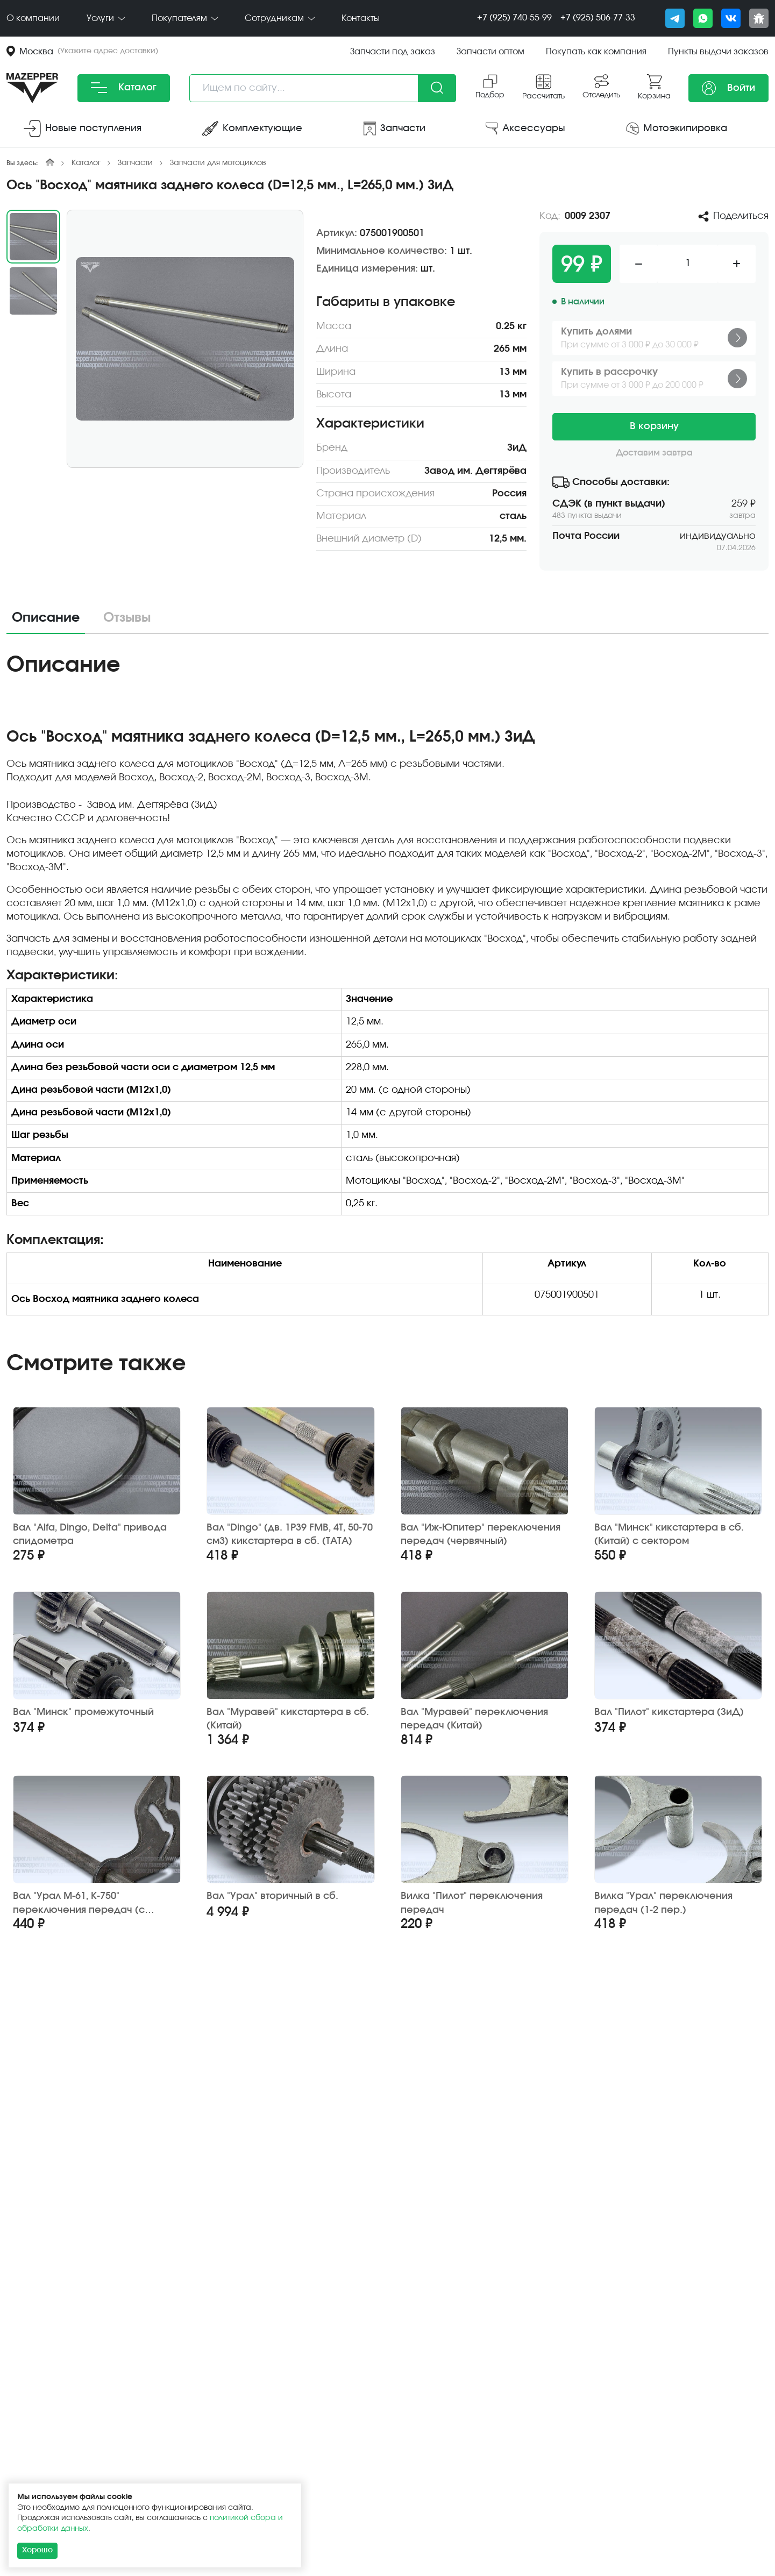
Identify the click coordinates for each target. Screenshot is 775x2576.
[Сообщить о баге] (759, 18)
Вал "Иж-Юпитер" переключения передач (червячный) (480, 1534)
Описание (46, 617)
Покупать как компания (596, 51)
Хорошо (37, 2550)
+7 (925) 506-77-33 (597, 17)
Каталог (124, 87)
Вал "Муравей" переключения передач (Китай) (474, 1719)
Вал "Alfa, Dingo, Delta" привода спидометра (90, 1534)
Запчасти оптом (490, 51)
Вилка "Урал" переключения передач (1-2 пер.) (663, 1903)
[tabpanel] (387, 992)
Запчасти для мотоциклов (218, 163)
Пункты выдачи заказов (718, 51)
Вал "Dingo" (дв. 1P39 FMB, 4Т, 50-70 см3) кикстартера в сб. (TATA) (290, 1534)
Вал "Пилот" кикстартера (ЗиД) (669, 1712)
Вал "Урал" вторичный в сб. (272, 1896)
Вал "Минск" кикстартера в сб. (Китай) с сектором (669, 1534)
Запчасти (135, 163)
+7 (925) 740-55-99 (514, 17)
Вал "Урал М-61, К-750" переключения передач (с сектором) (79, 1903)
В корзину (654, 426)
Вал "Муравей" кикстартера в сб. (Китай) (288, 1719)
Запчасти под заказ (392, 51)
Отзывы (127, 617)
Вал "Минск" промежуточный (83, 1712)
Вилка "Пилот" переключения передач (472, 1903)
